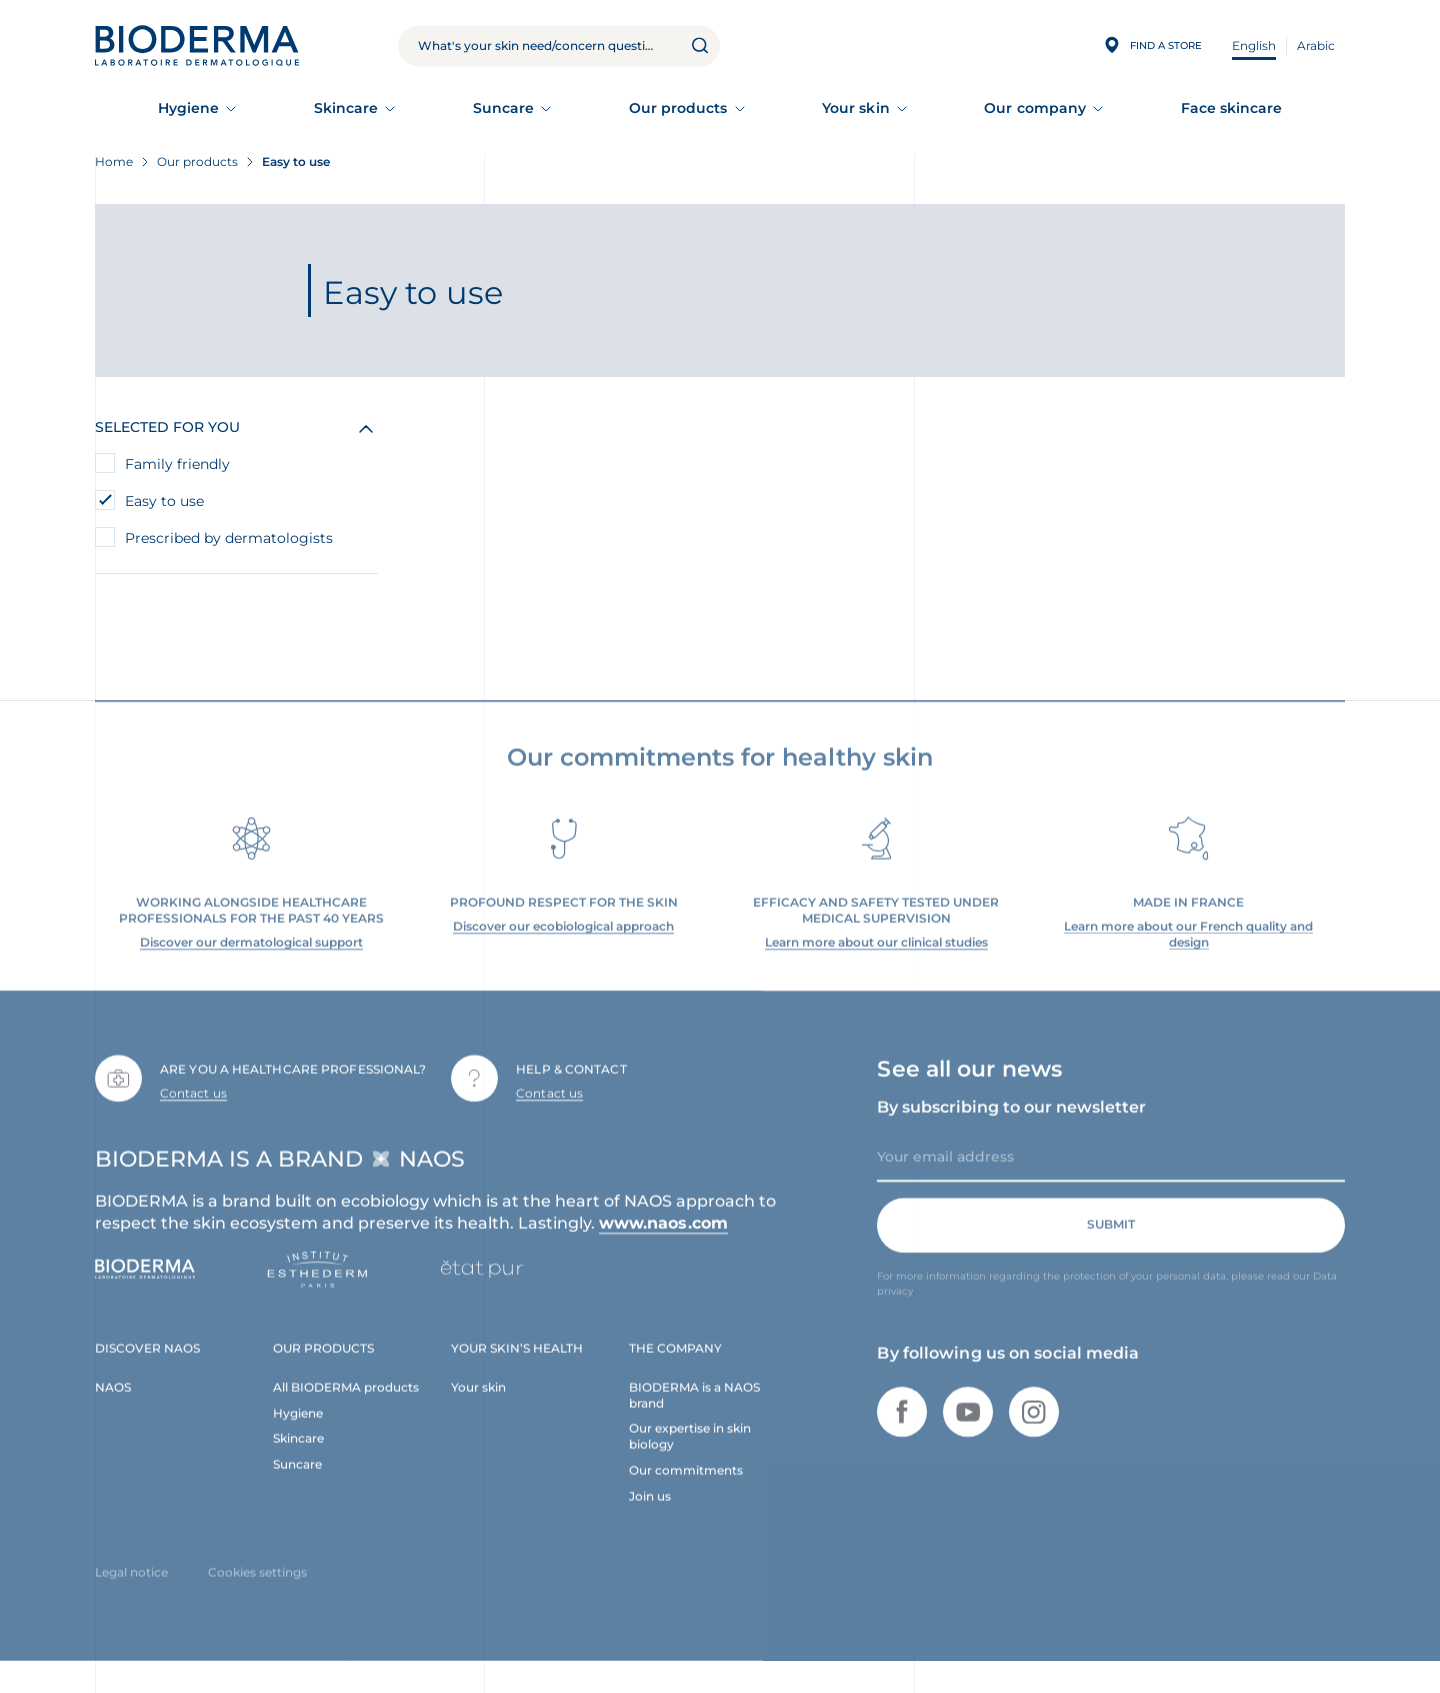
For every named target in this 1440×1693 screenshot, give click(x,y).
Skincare (346, 108)
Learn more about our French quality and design (1188, 948)
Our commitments (686, 1485)
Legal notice (131, 1587)
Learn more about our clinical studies (876, 956)
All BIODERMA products (346, 1401)
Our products (678, 108)
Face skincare (1232, 108)
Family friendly (177, 464)
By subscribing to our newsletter (1011, 1121)
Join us (650, 1511)
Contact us (193, 1107)
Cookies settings (257, 1587)
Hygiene (189, 108)
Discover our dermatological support (251, 956)
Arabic (1316, 45)
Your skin (856, 108)
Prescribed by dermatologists (229, 538)
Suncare (504, 108)
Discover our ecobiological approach (563, 940)
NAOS (113, 1401)
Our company (1035, 108)
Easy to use (166, 501)
